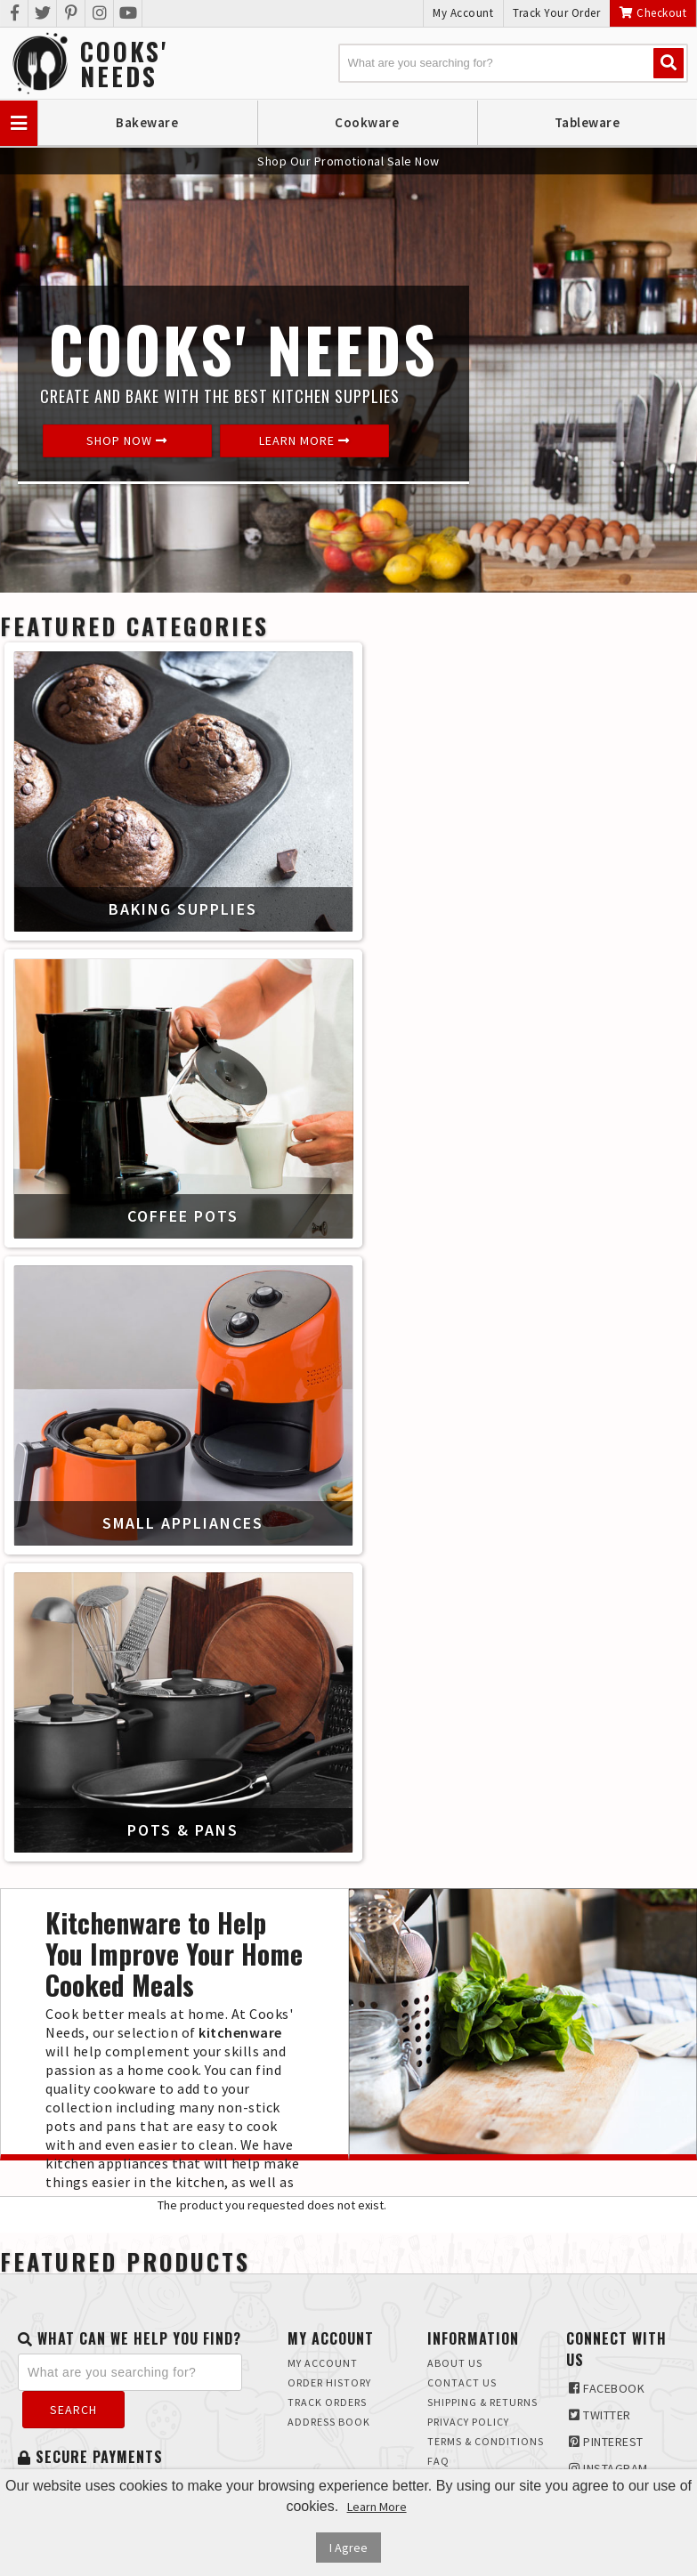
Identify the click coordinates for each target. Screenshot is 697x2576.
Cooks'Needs (124, 64)
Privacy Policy (468, 2421)
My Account (463, 12)
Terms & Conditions (485, 2441)
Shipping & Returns (482, 2402)
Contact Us (462, 2382)
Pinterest (606, 2442)
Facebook (606, 2388)
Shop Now (126, 440)
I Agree (348, 2548)
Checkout (653, 12)
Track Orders (327, 2402)
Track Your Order (556, 12)
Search (73, 2410)
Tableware (587, 122)
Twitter (600, 2415)
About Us (454, 2363)
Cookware (367, 122)
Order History (329, 2382)
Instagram (608, 2468)
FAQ (438, 2460)
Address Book (329, 2421)
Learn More (304, 440)
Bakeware (147, 122)
